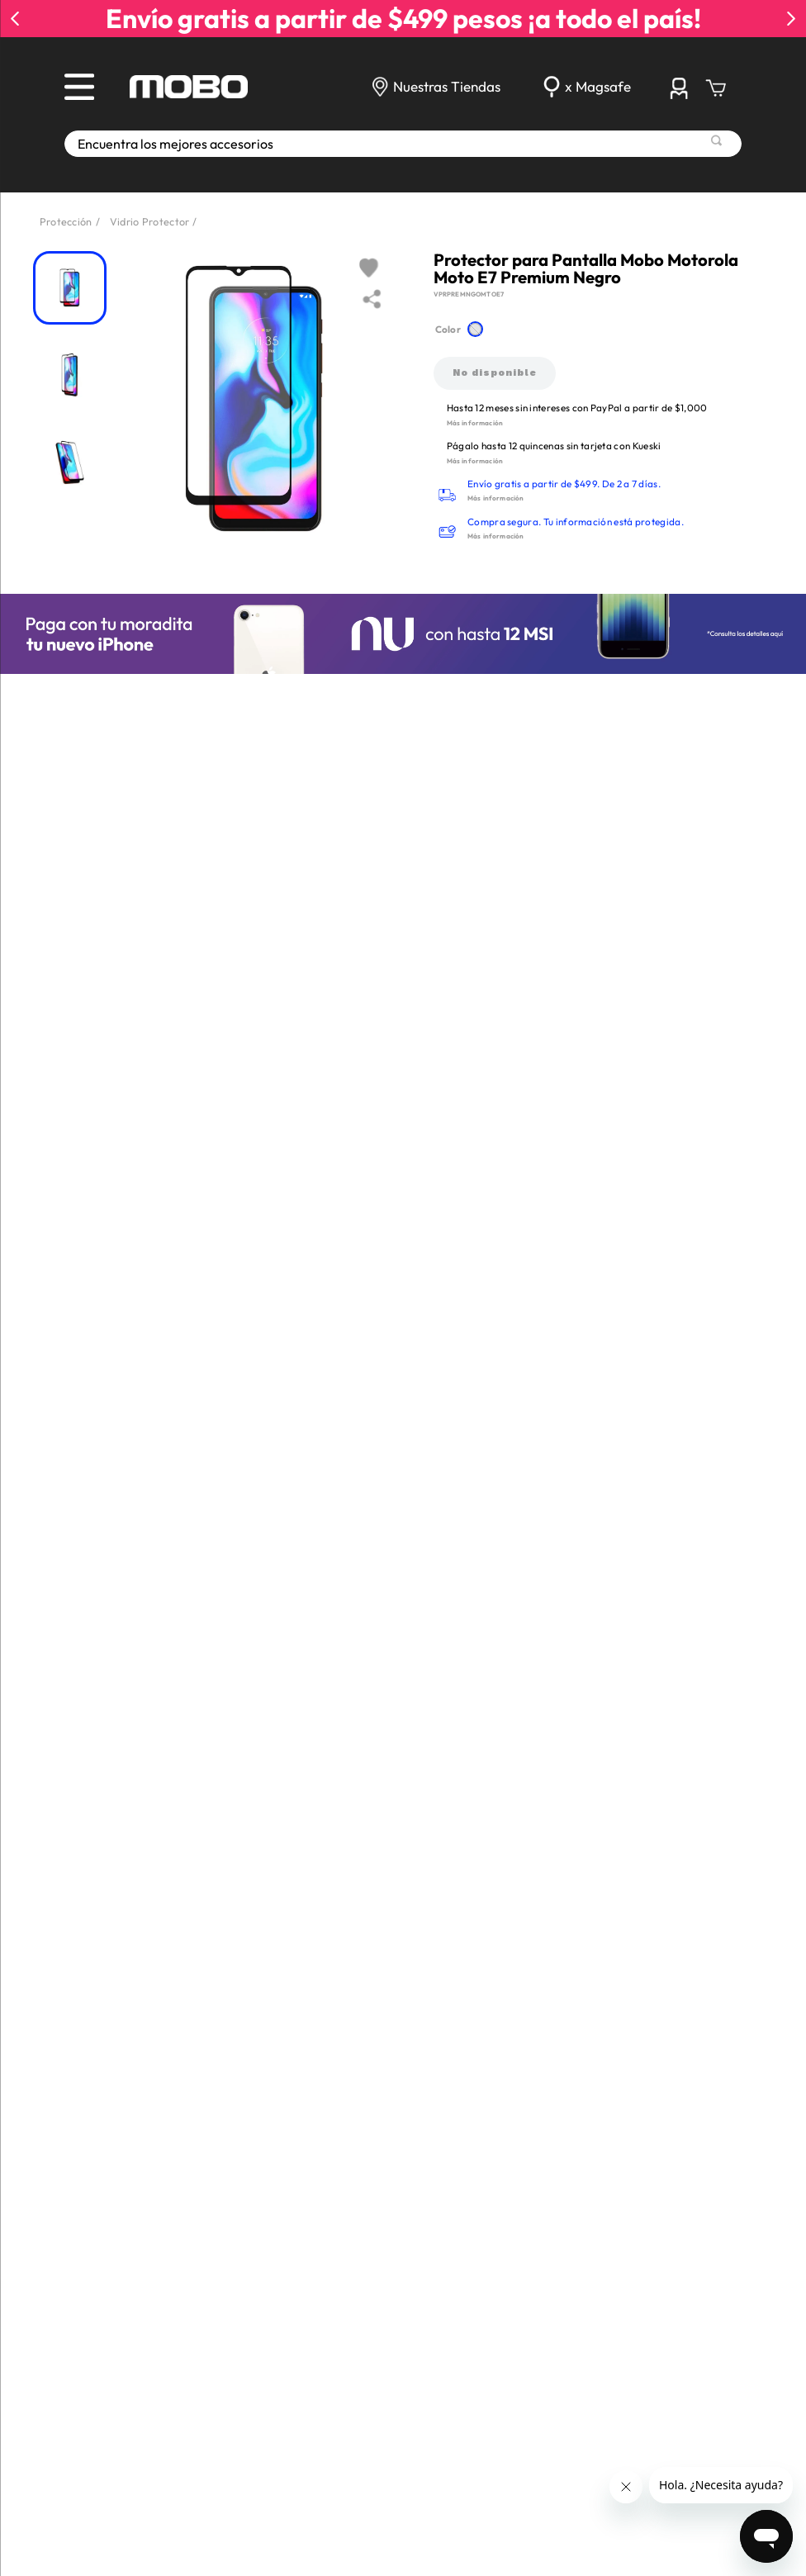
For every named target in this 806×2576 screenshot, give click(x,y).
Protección (66, 221)
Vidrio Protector (150, 221)
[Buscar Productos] (716, 140)
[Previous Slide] (15, 18)
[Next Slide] (791, 18)
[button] (475, 329)
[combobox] (403, 143)
